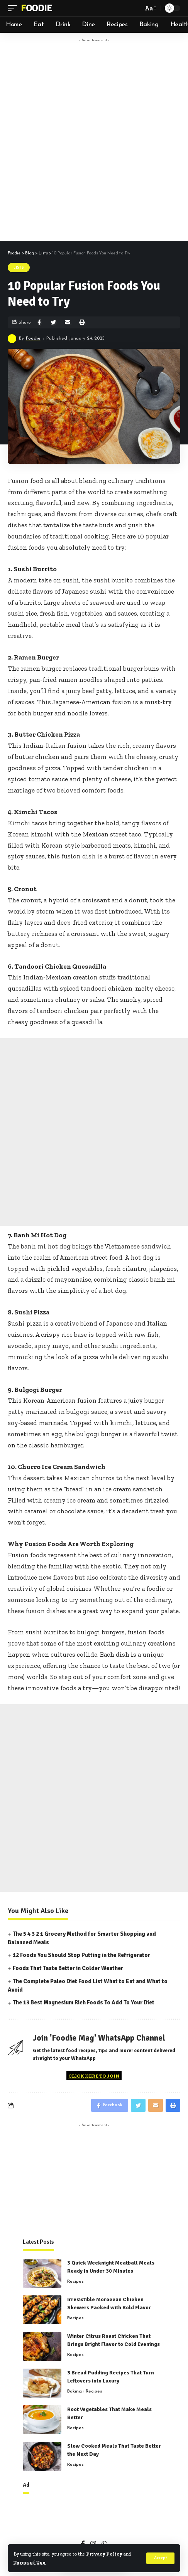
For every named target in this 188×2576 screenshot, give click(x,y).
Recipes (75, 2281)
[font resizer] (150, 8)
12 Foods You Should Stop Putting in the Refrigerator (81, 1955)
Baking (74, 2391)
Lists (19, 267)
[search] (135, 8)
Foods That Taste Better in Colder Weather (68, 1968)
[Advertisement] (94, 140)
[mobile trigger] (14, 8)
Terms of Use (30, 2562)
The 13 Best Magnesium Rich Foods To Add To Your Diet (83, 2002)
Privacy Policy (104, 2554)
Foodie (36, 8)
